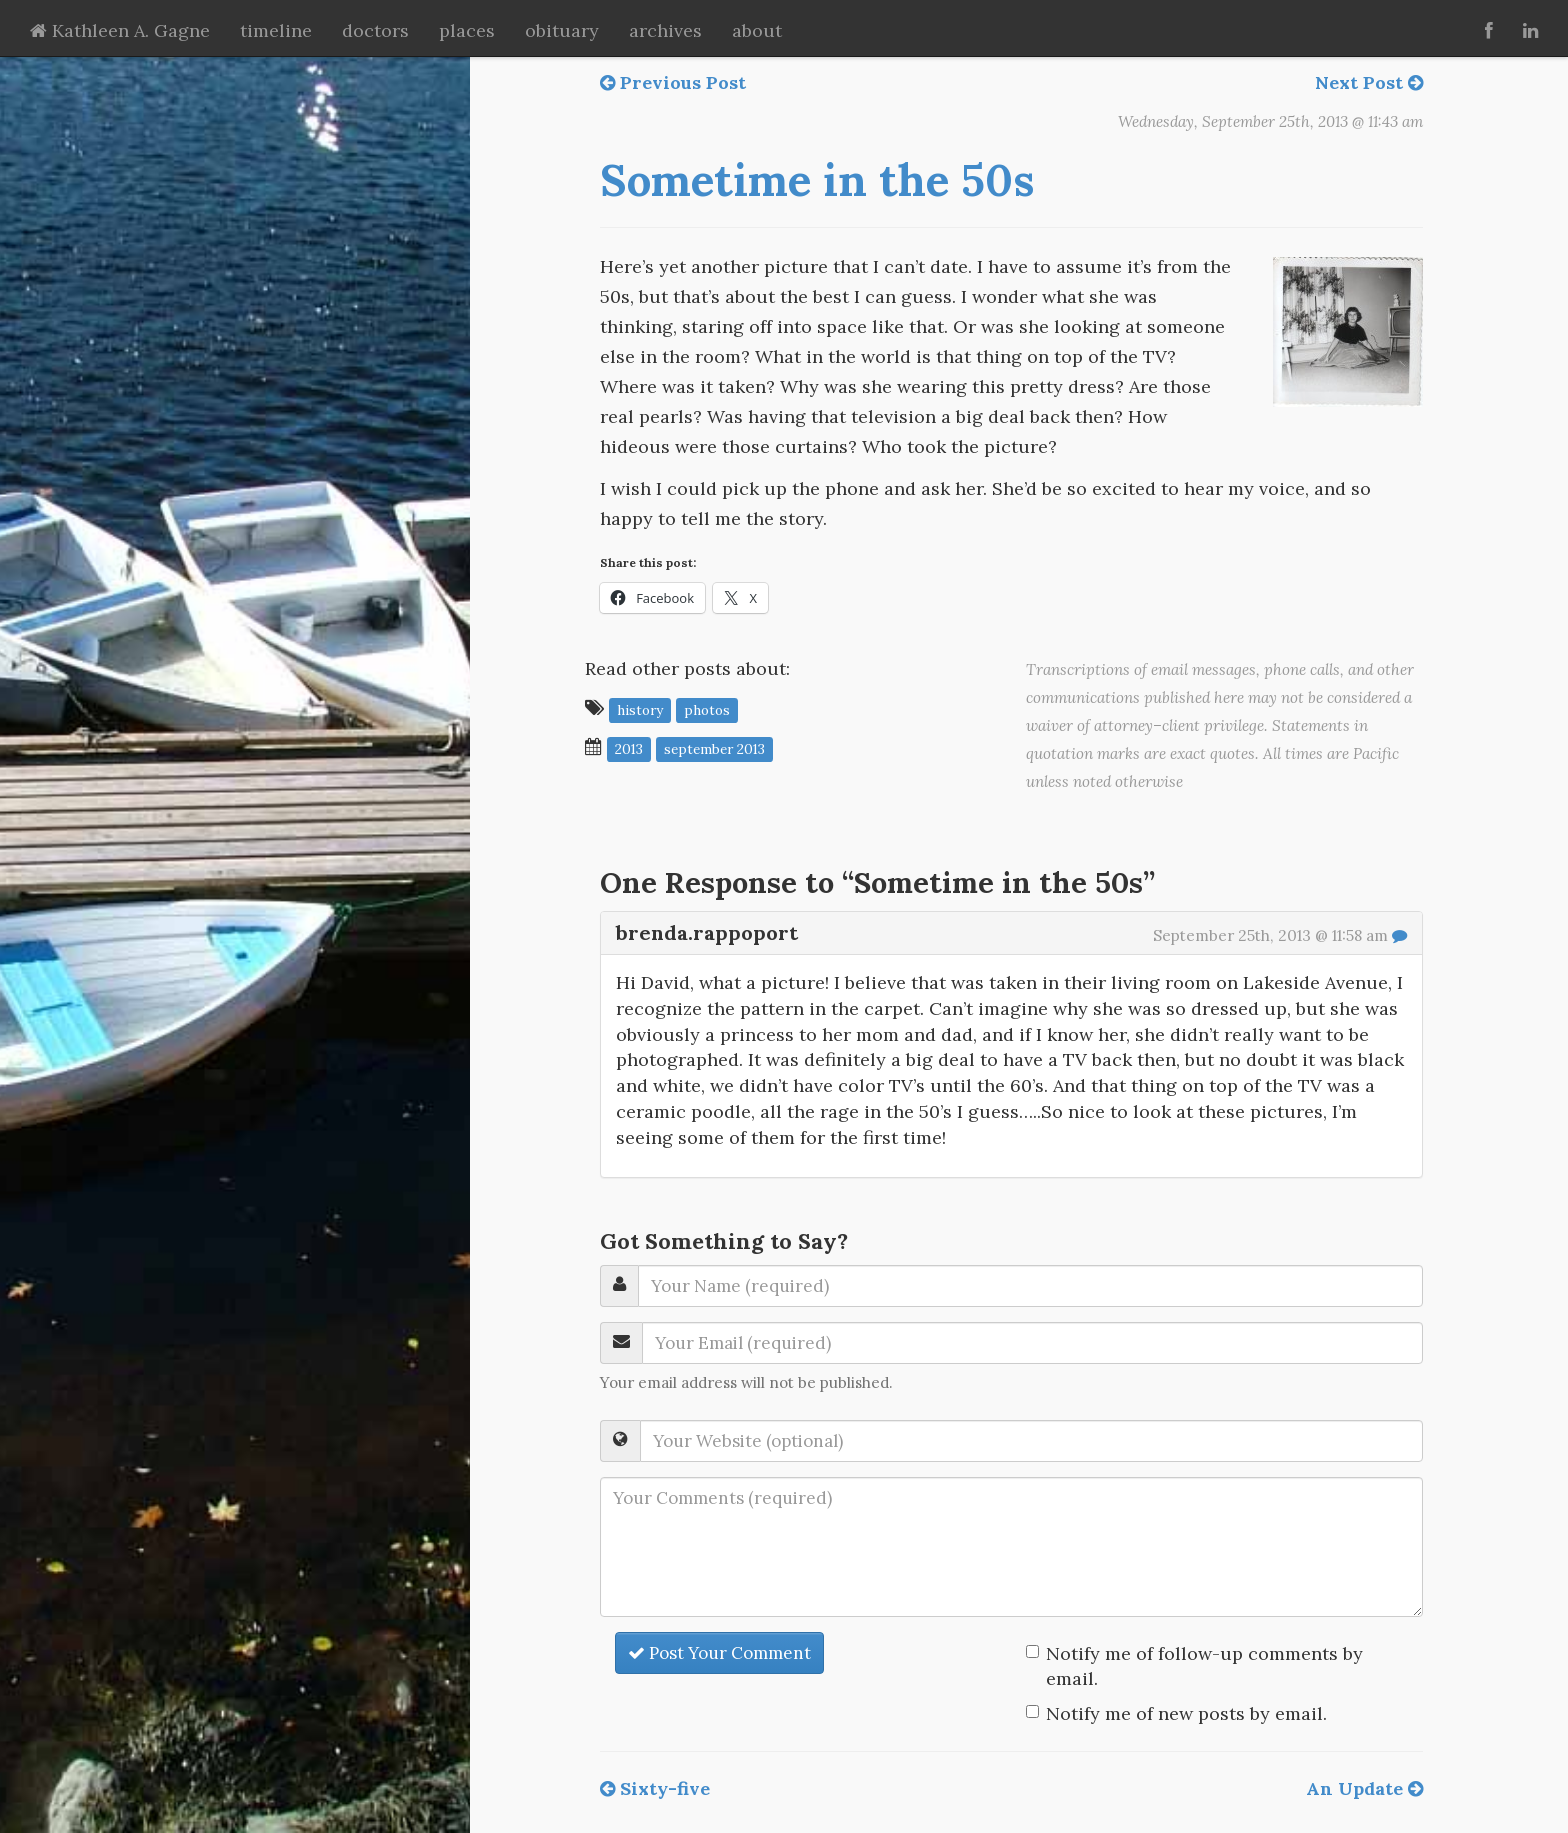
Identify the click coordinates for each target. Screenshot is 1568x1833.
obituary (562, 30)
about (757, 30)
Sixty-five (655, 1788)
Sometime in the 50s (817, 180)
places (467, 30)
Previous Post (673, 82)
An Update (1364, 1788)
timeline (276, 30)
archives (665, 30)
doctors (375, 30)
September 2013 (714, 748)
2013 (629, 748)
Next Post (1369, 82)
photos (707, 709)
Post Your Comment (719, 1653)
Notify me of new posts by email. (1186, 1713)
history (640, 709)
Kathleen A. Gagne (120, 30)
